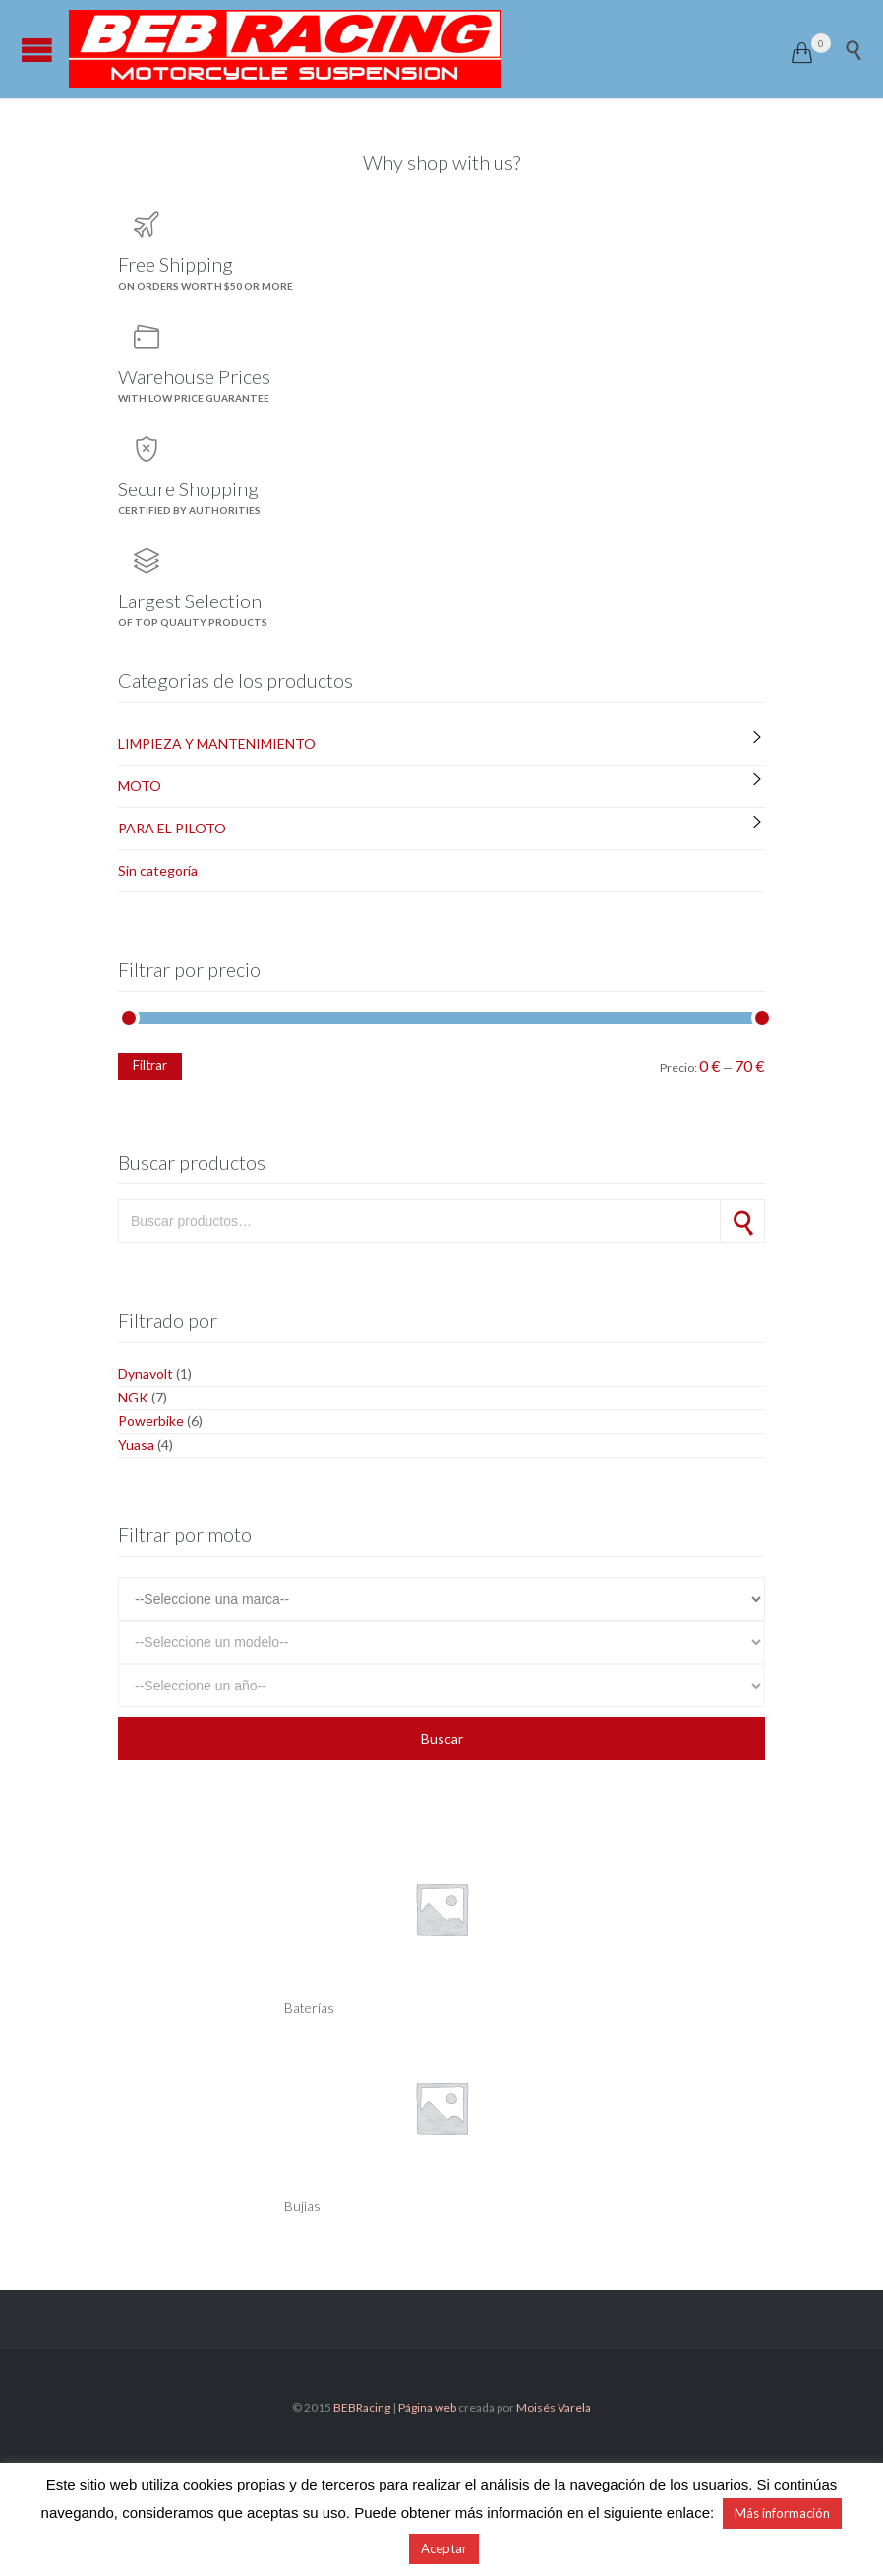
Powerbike (151, 1420)
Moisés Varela (553, 2407)
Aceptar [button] (444, 2548)
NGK (133, 1397)
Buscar (742, 1221)
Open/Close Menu (37, 49)
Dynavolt (145, 1373)
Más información (782, 2513)
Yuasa (136, 1444)
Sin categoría (158, 870)
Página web (427, 2407)
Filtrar (150, 1065)
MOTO (139, 785)
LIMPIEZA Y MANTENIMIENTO (217, 743)
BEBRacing (361, 2407)
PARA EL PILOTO (172, 828)
